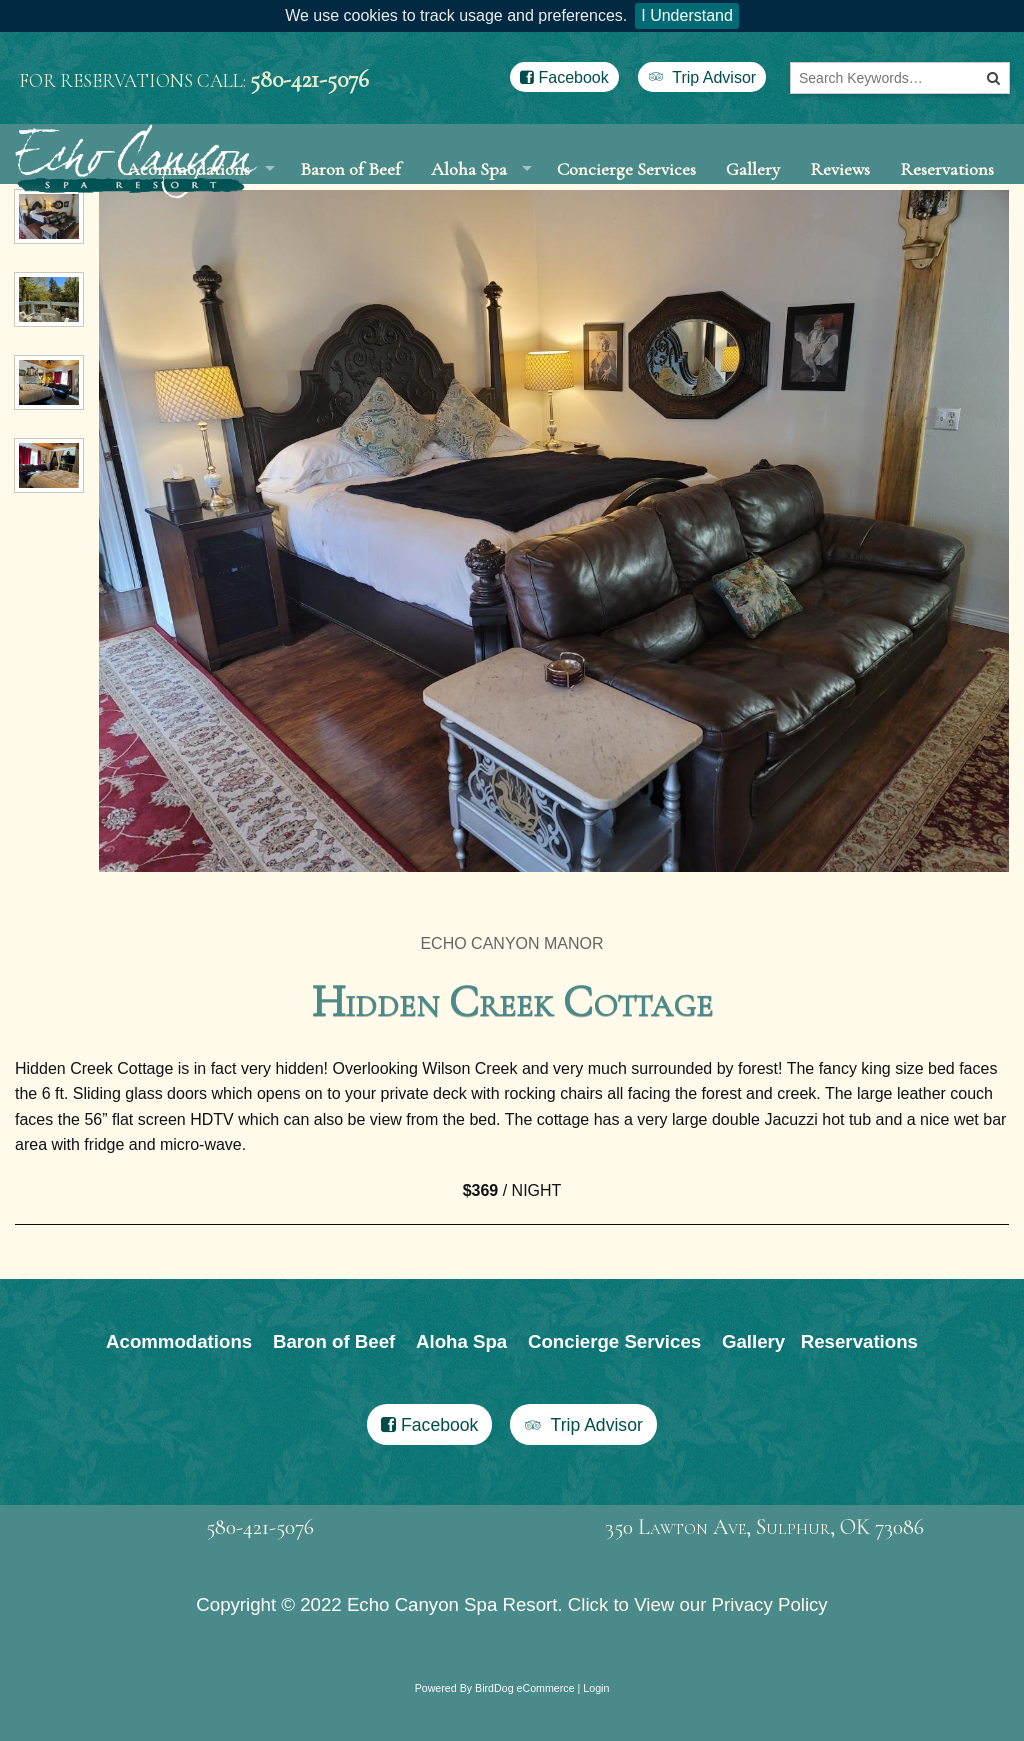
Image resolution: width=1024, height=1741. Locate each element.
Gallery (753, 191)
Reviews (840, 191)
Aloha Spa (469, 191)
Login (596, 1733)
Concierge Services (626, 191)
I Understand (687, 15)
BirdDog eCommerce (525, 1733)
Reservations (947, 191)
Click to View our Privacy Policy (698, 1649)
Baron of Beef (350, 191)
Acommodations (179, 1386)
